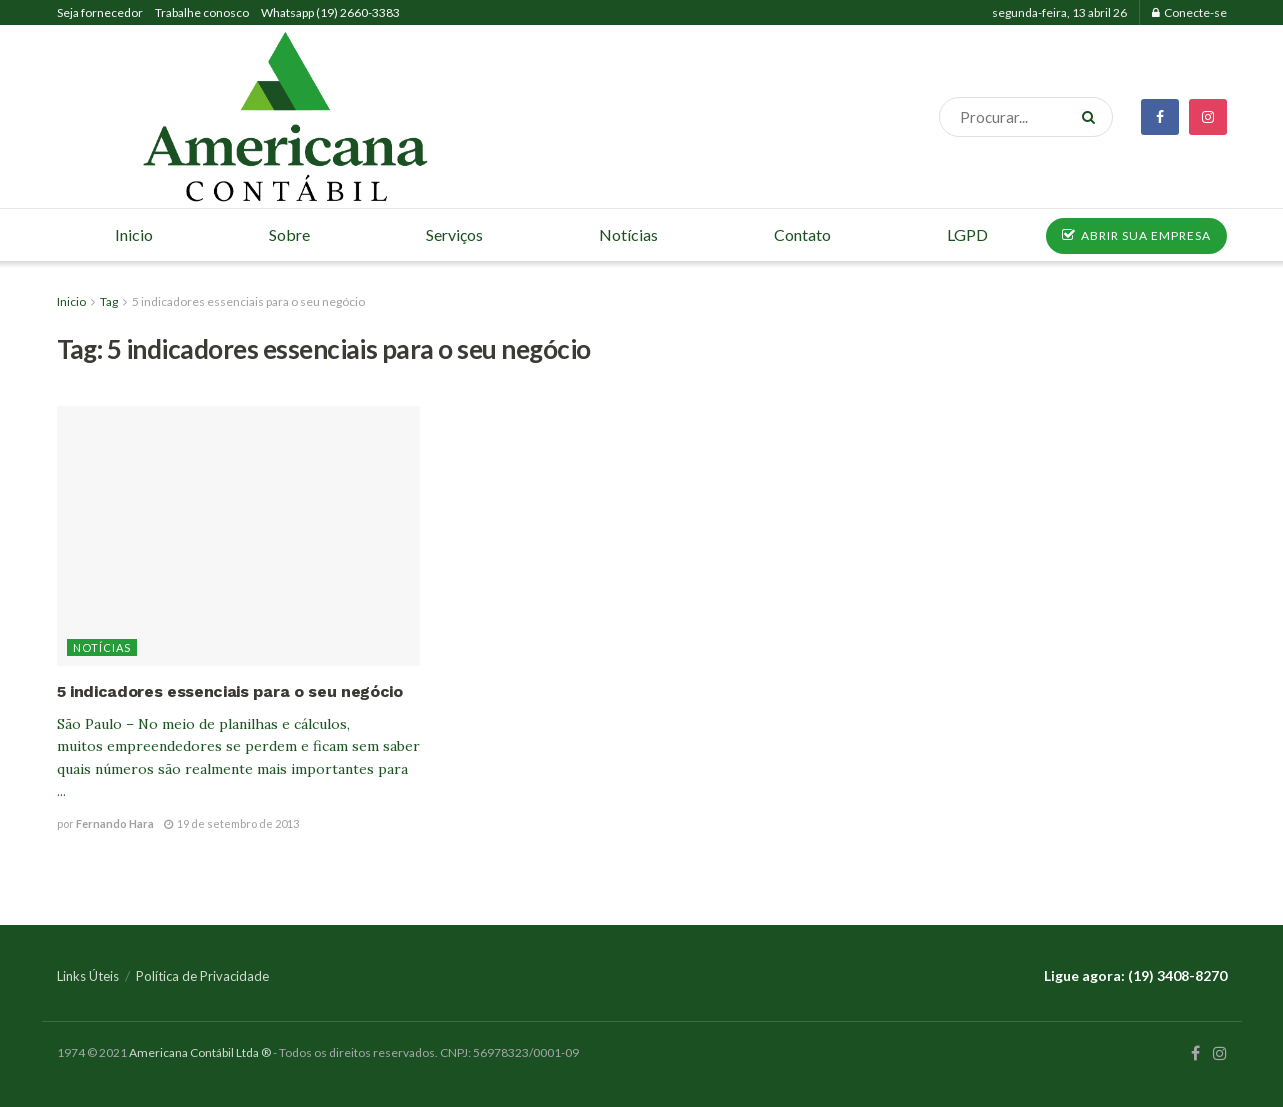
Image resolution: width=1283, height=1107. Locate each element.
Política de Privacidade (202, 976)
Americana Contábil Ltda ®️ (200, 1052)
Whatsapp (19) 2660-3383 (330, 12)
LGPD (967, 234)
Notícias (102, 647)
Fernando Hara (115, 823)
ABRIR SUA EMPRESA (1136, 235)
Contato (802, 234)
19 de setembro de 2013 (231, 823)
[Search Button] (1092, 117)
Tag (109, 301)
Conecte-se (1189, 12)
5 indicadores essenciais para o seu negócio (248, 301)
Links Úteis (88, 976)
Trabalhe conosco (202, 12)
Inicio (71, 301)
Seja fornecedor (100, 12)
